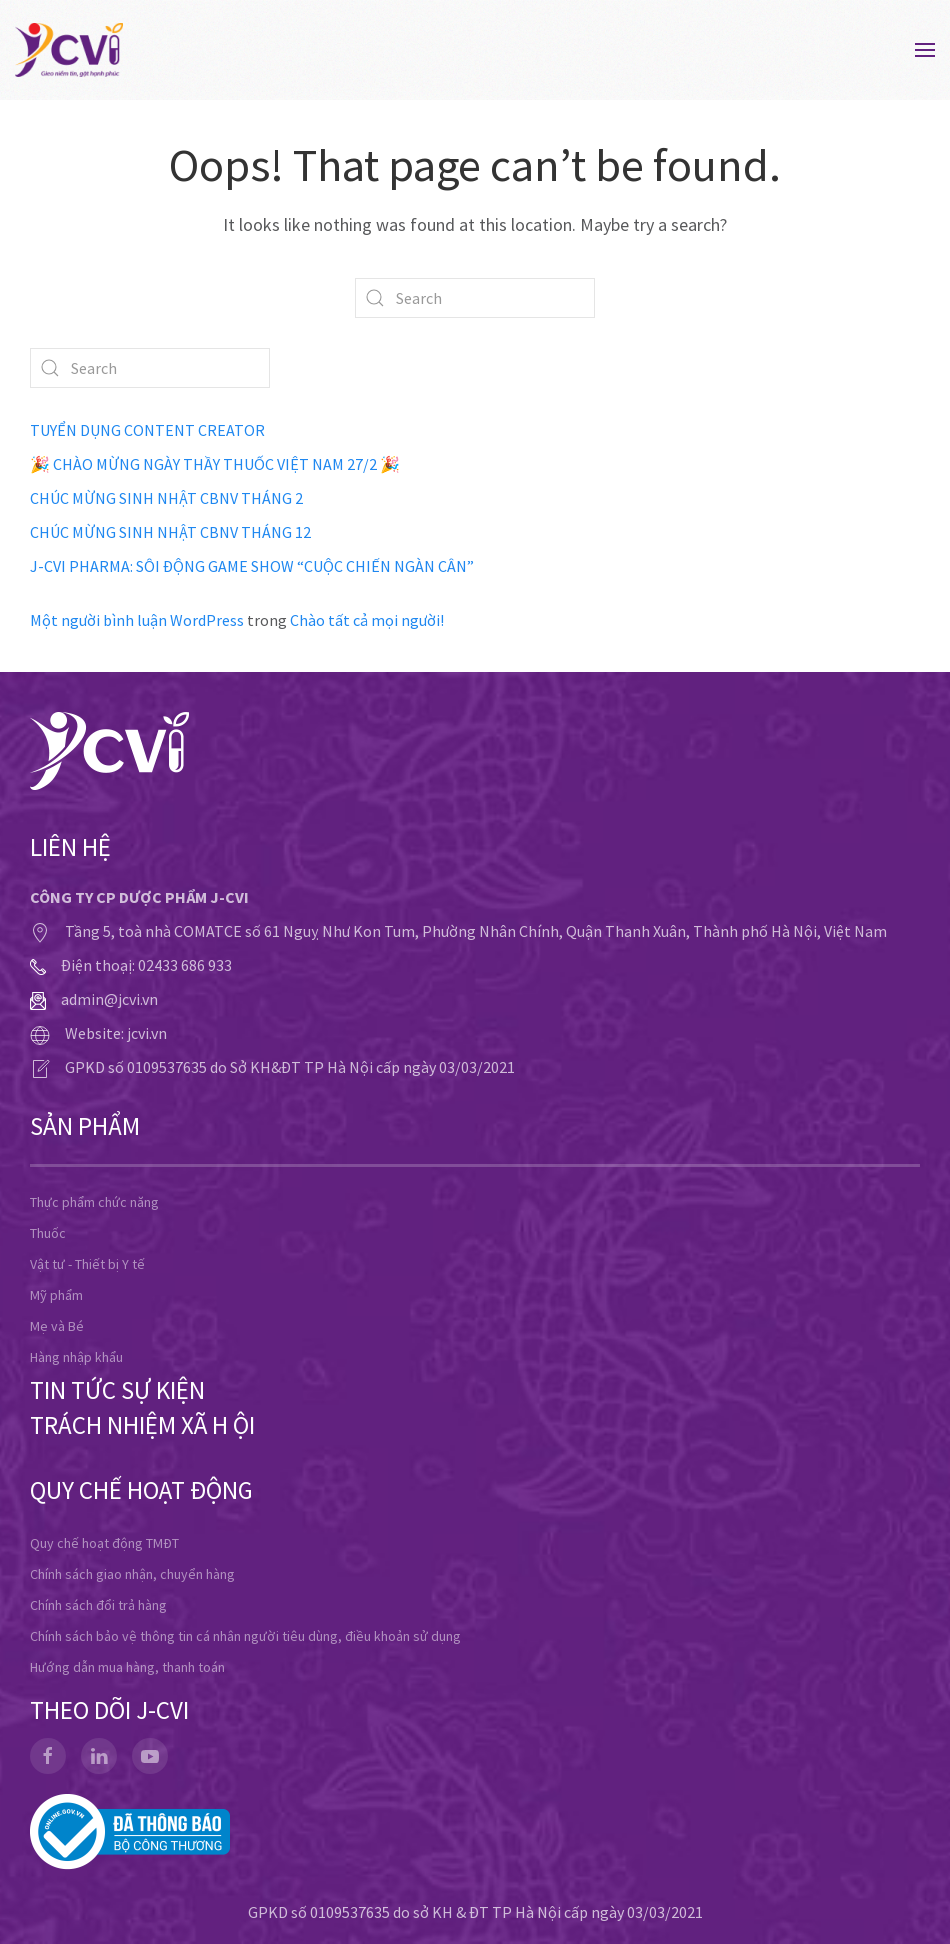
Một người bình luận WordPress (137, 620)
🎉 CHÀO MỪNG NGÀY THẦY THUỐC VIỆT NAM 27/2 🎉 (215, 464)
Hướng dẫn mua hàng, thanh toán (127, 1667)
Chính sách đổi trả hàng (98, 1605)
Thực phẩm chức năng (94, 1202)
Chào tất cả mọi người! (367, 620)
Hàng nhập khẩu (76, 1357)
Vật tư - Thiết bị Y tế (87, 1264)
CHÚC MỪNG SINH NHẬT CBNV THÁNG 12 (170, 532)
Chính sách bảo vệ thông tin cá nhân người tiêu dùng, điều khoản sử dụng (245, 1636)
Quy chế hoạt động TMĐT (104, 1543)
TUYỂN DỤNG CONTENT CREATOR (147, 430)
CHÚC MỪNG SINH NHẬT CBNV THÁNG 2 (166, 498)
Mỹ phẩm (56, 1295)
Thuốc (48, 1233)
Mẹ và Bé (57, 1326)
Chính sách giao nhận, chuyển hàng (132, 1574)
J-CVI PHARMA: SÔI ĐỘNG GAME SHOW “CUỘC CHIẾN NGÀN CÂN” (252, 566)
